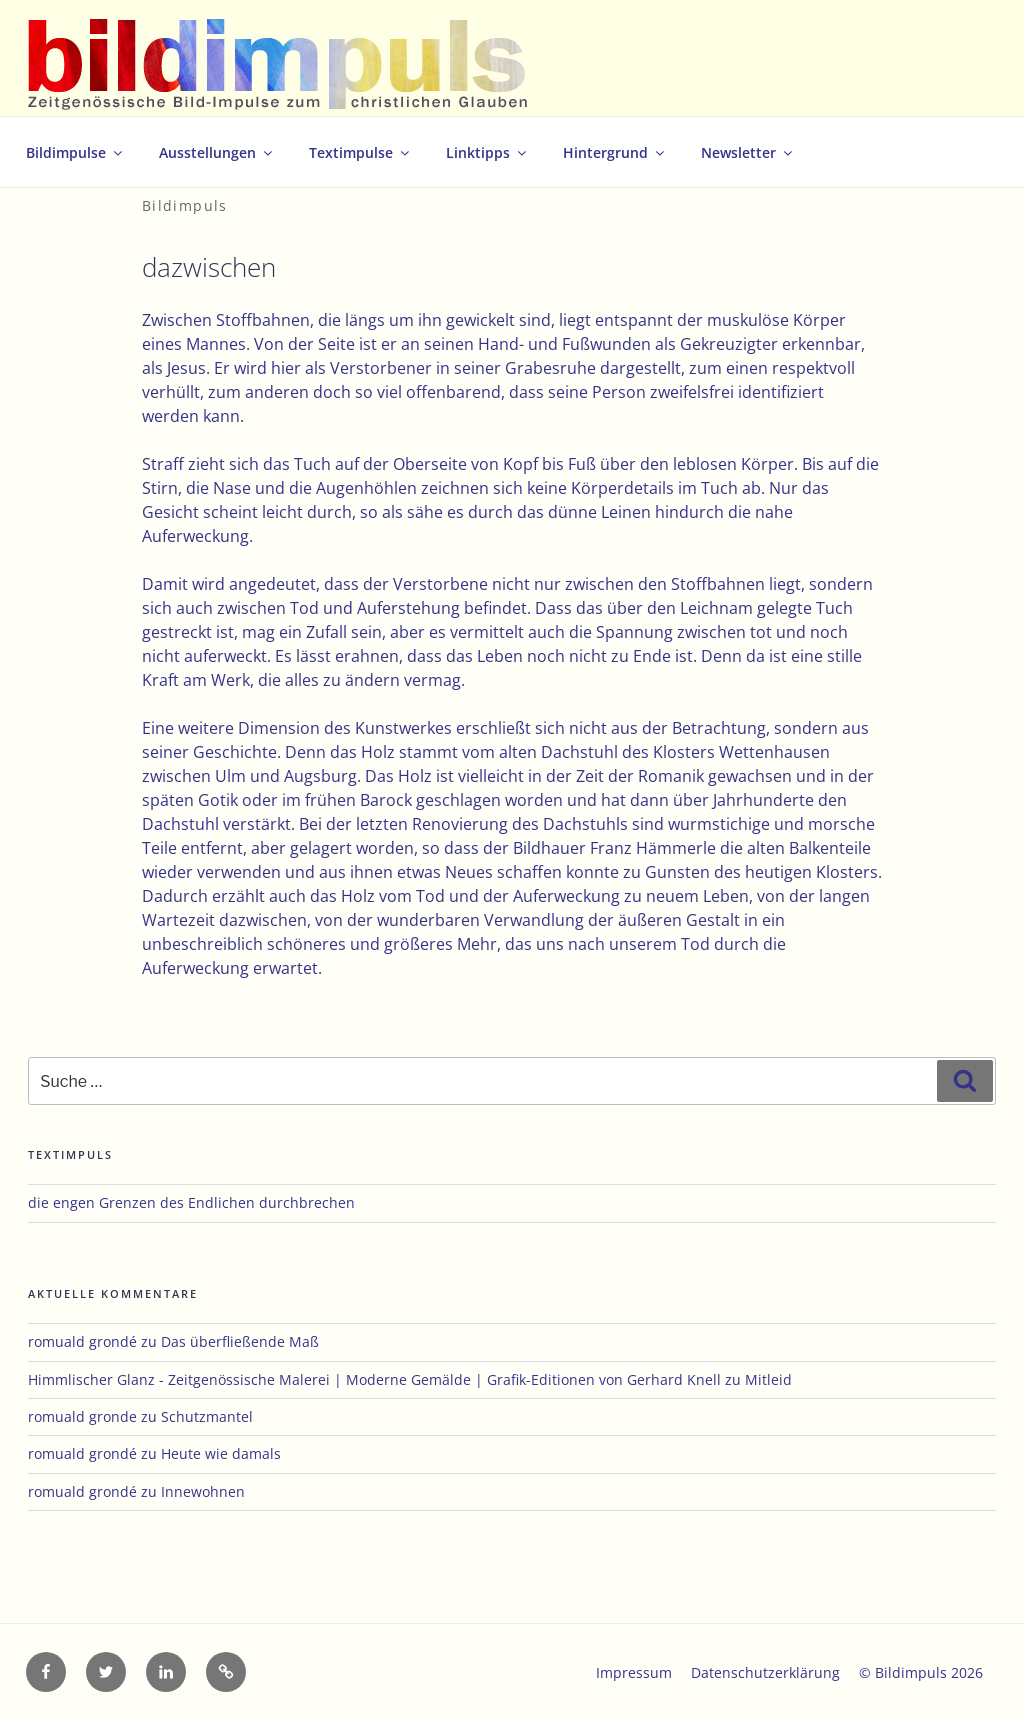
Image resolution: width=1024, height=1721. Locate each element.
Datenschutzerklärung (765, 1672)
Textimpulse (360, 152)
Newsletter (748, 152)
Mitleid (768, 1379)
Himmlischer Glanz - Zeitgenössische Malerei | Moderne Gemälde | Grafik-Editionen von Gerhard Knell (374, 1379)
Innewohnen (203, 1491)
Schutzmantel (207, 1416)
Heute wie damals (221, 1453)
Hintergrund (615, 152)
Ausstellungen (217, 152)
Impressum (634, 1672)
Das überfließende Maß (240, 1341)
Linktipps (487, 152)
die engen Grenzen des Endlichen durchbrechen (191, 1202)
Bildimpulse (75, 152)
